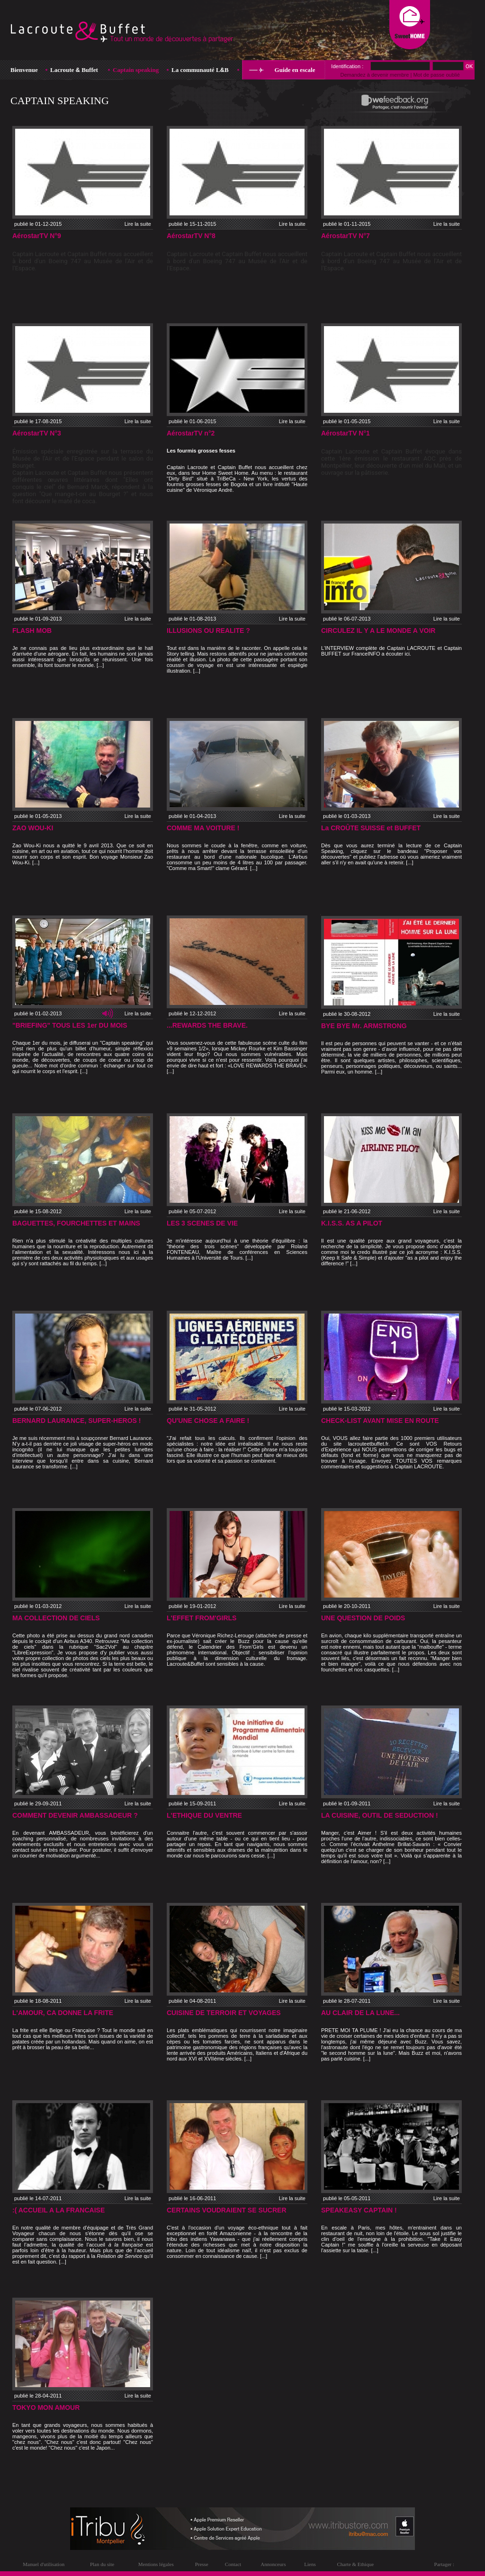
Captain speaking (136, 69)
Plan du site (102, 2564)
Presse (201, 2564)
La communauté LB (200, 69)
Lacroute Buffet (74, 69)
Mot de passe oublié (436, 75)
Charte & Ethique (355, 2564)
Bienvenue (24, 69)
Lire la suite (138, 224)
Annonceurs (273, 2564)
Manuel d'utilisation (43, 2564)
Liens (309, 2564)
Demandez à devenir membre (374, 75)
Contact (233, 2564)
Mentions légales (156, 2564)
